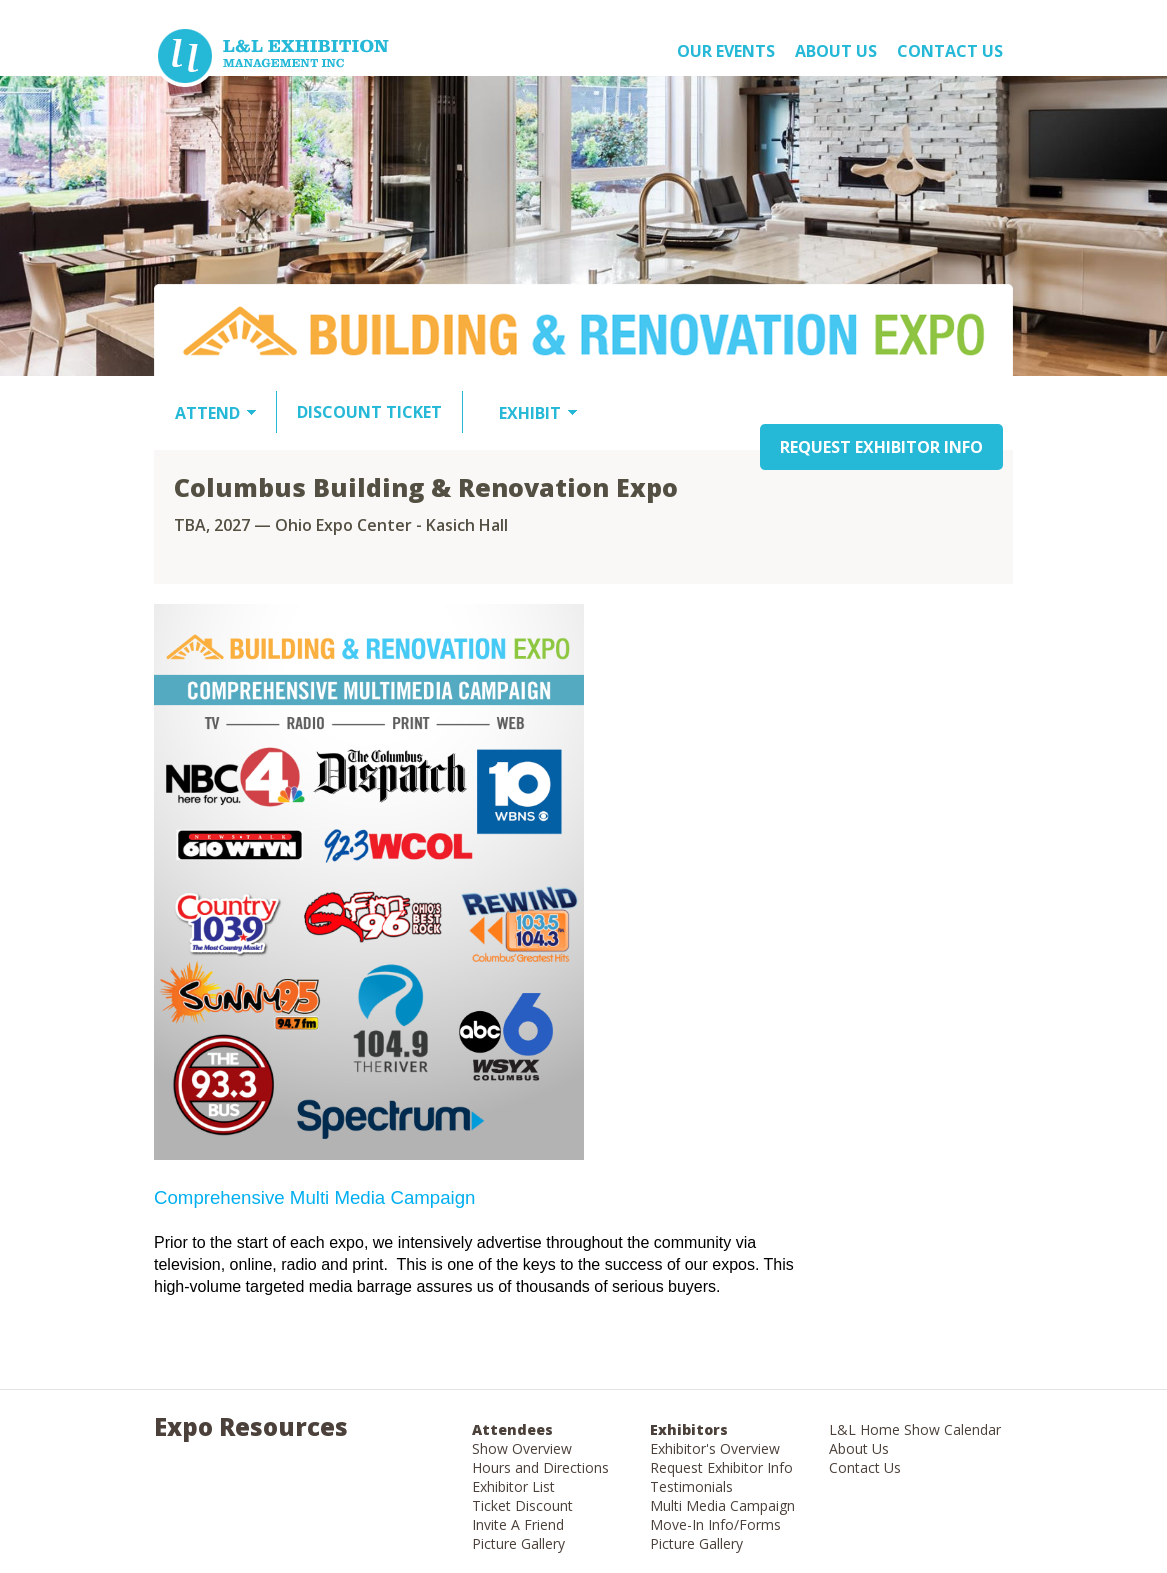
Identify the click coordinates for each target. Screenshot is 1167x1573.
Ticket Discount (522, 1505)
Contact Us (950, 51)
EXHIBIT (530, 413)
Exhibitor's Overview (715, 1448)
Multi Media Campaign (722, 1505)
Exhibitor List (513, 1486)
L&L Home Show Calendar (915, 1429)
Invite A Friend (518, 1524)
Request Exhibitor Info (721, 1467)
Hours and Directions (540, 1467)
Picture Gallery (518, 1543)
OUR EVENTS (726, 51)
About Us (859, 1448)
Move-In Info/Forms (715, 1524)
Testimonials (691, 1486)
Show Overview (522, 1448)
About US (836, 51)
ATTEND (207, 413)
